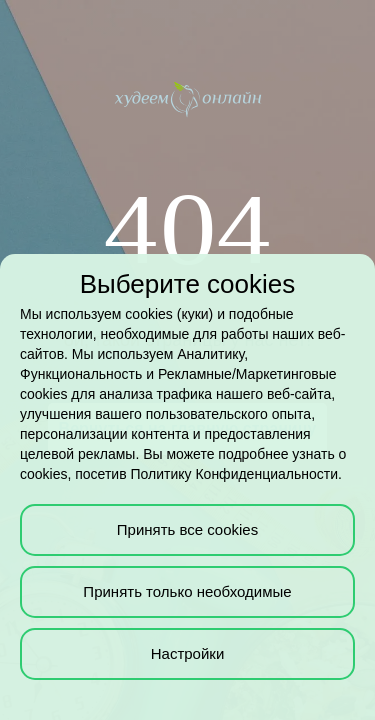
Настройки (188, 653)
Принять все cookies (187, 529)
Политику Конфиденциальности (234, 474)
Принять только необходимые (187, 591)
